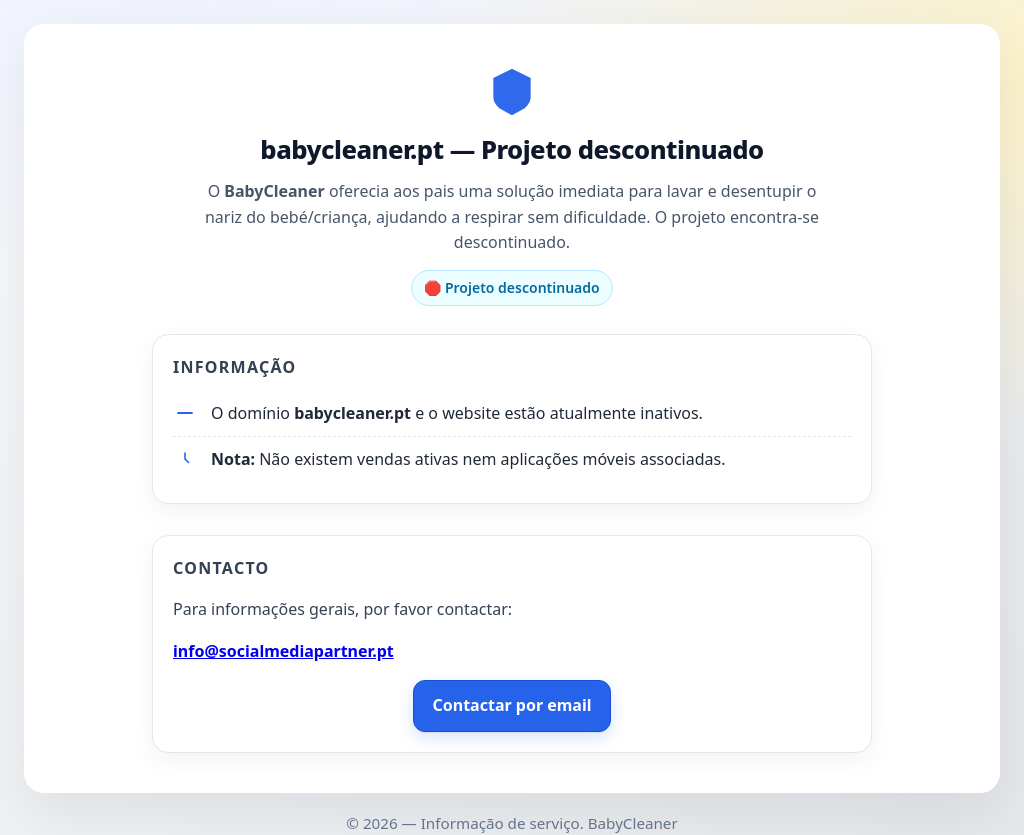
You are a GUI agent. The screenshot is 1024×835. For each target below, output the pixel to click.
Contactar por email (511, 705)
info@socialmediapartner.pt (283, 651)
